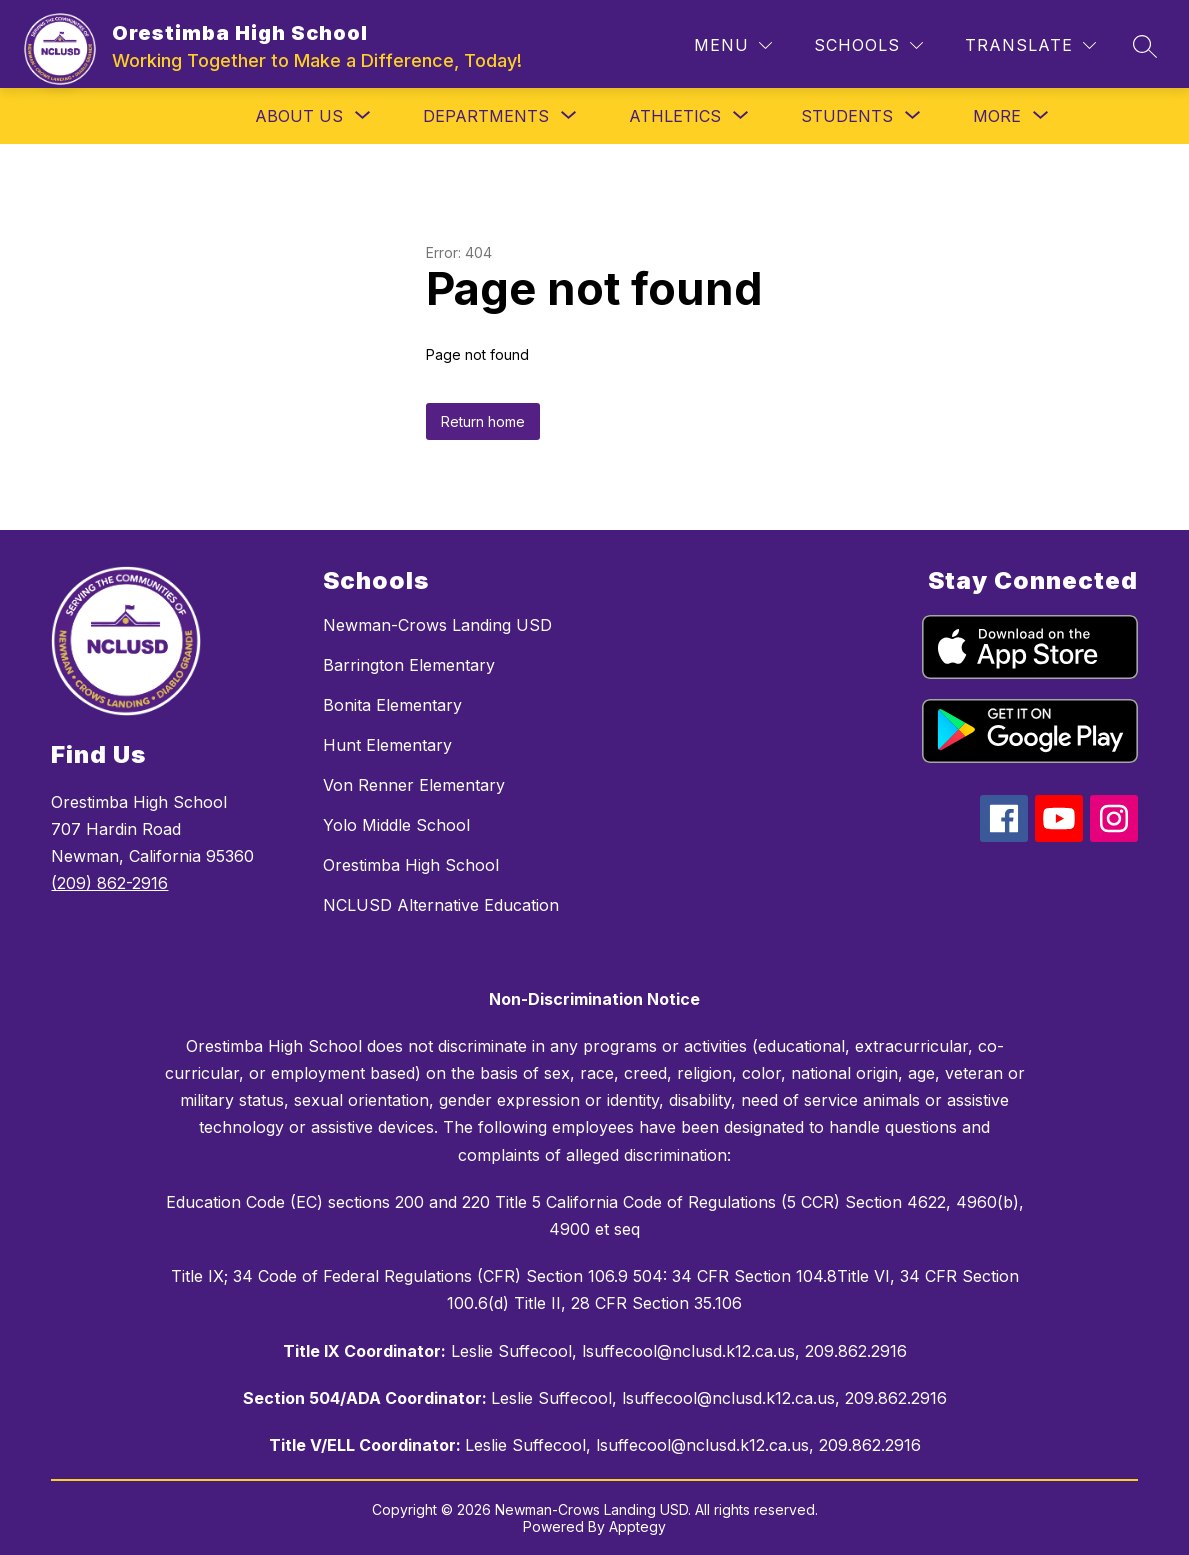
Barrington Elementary (409, 665)
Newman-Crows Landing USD (437, 625)
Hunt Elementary (387, 745)
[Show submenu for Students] (847, 116)
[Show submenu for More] (997, 116)
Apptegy (637, 1526)
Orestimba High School (411, 865)
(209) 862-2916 (109, 883)
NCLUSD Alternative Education (441, 905)
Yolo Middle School (396, 825)
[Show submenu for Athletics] (675, 116)
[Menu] (733, 45)
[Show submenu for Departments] (486, 116)
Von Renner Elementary (414, 785)
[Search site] (1145, 46)
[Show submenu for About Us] (299, 116)
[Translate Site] (1030, 45)
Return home (483, 421)
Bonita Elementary (392, 705)
